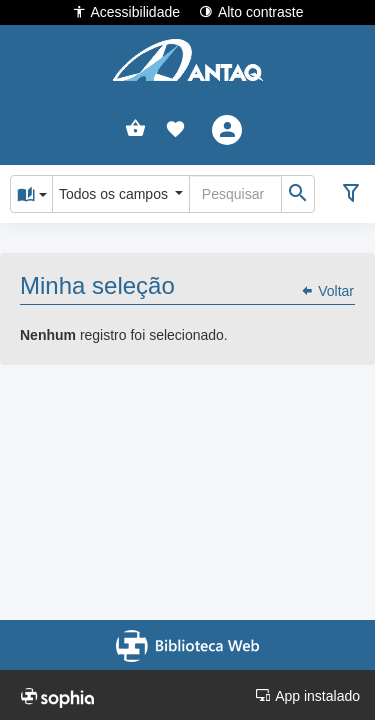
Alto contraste (251, 11)
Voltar (327, 291)
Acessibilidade (126, 11)
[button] (175, 130)
